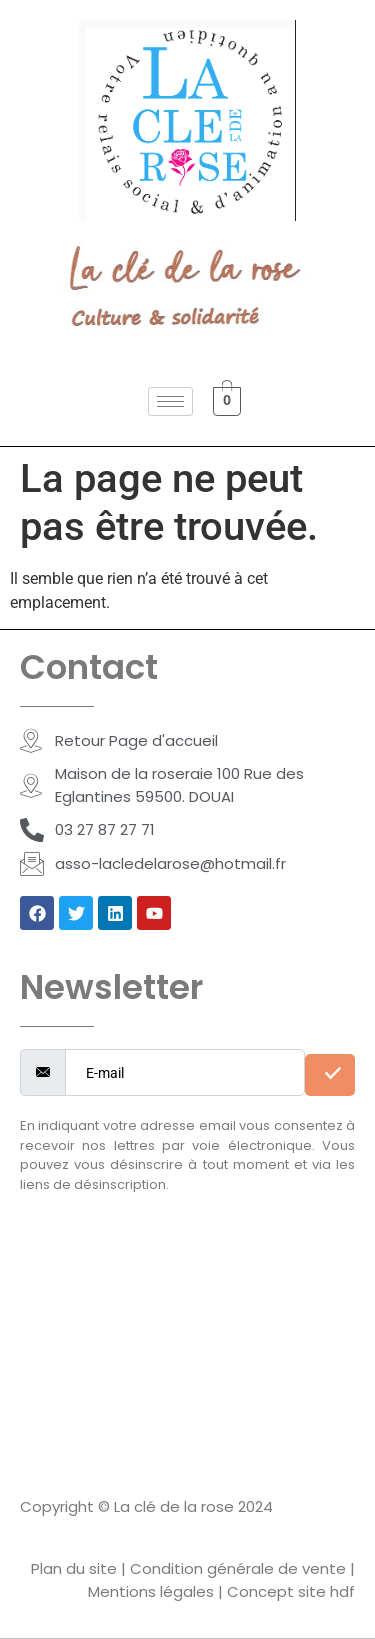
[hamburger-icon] (170, 401)
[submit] (330, 1075)
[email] (185, 1072)
